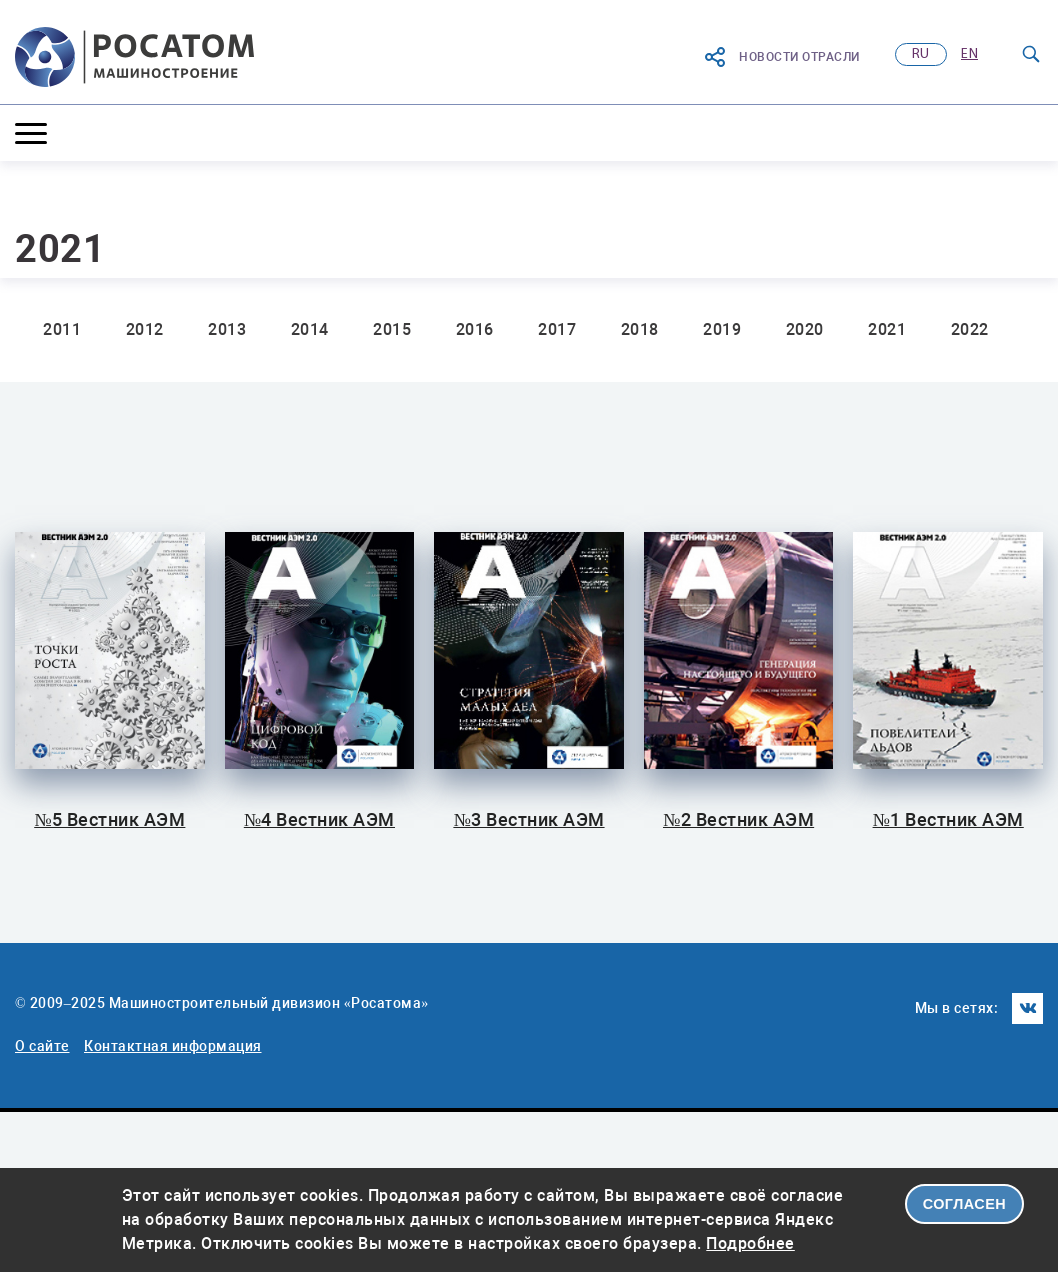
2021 (887, 329)
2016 (475, 329)
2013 (227, 329)
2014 (310, 329)
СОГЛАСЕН (965, 1204)
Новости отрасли (781, 57)
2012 (145, 329)
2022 (970, 329)
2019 (722, 329)
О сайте (42, 1046)
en (969, 54)
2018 (640, 329)
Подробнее (750, 1243)
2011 (62, 329)
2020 (805, 329)
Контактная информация (173, 1046)
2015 (392, 329)
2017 (557, 329)
